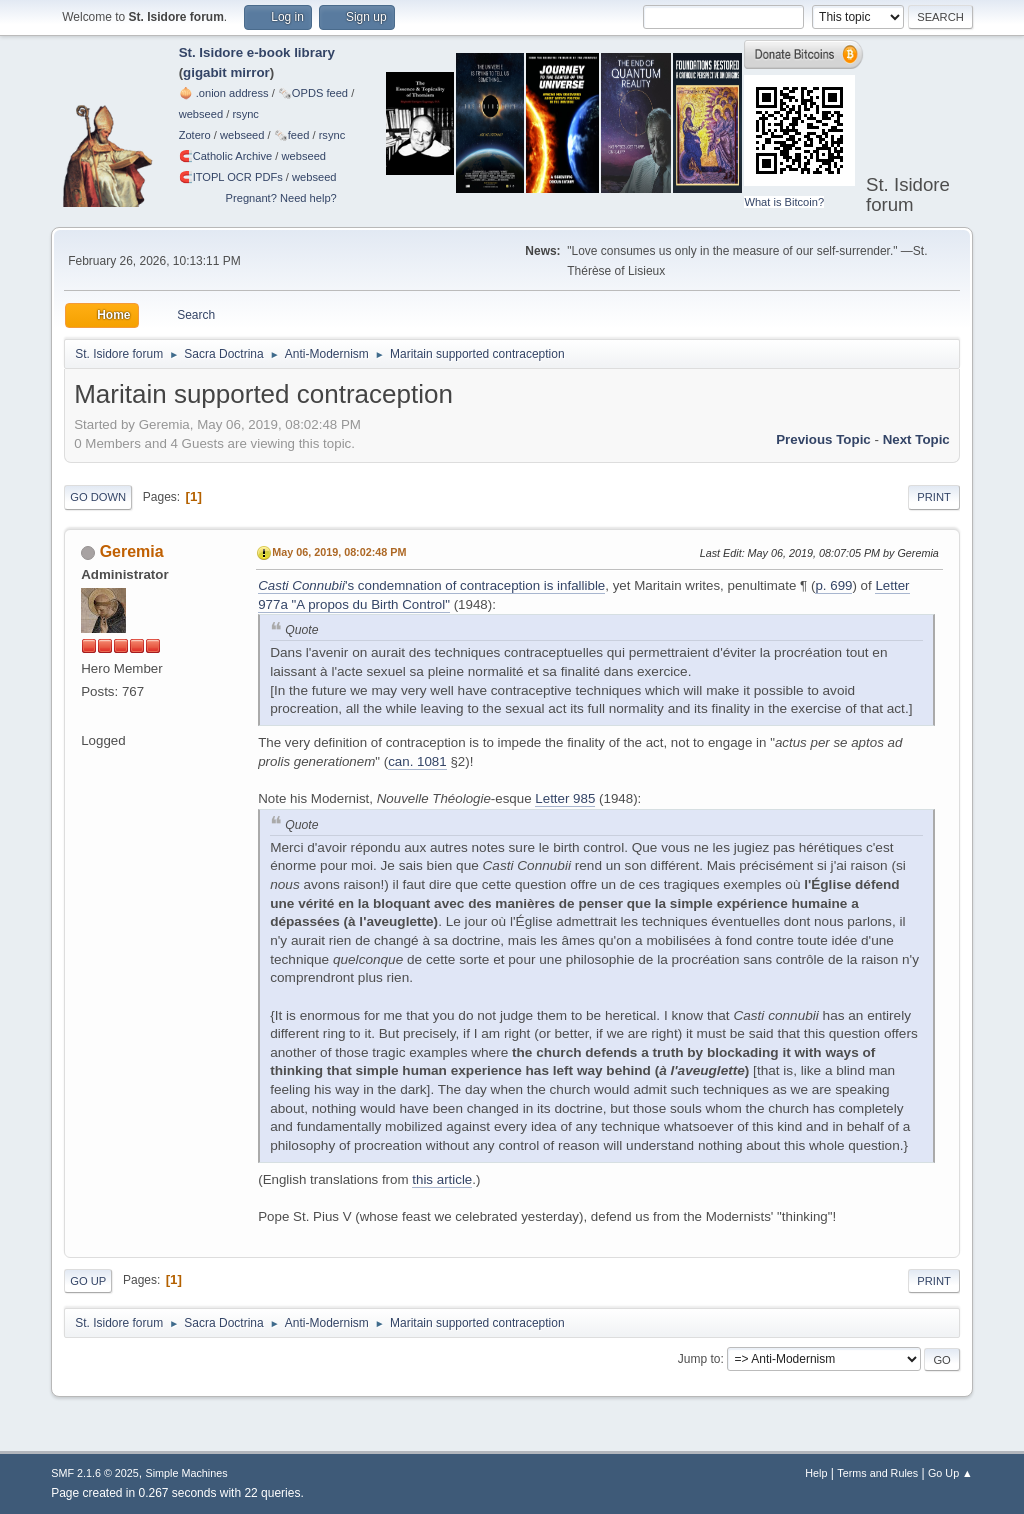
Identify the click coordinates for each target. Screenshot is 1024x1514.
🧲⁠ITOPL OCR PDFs (231, 177)
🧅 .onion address (224, 93)
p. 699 (833, 585)
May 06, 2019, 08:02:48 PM (339, 552)
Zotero (195, 135)
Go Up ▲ (950, 1473)
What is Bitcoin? (784, 202)
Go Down (98, 497)
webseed (201, 114)
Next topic (916, 439)
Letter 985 (565, 798)
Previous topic (823, 439)
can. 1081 (417, 761)
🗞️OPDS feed (313, 93)
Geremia (132, 551)
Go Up (88, 1281)
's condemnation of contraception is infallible (431, 585)
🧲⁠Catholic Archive (226, 156)
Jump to (699, 1359)
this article (442, 1179)
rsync (245, 114)
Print (934, 497)
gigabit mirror (226, 72)
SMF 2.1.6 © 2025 (95, 1473)
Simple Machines (187, 1473)
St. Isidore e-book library (257, 52)
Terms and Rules (877, 1473)
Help (816, 1473)
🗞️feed (292, 135)
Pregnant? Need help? (281, 198)
